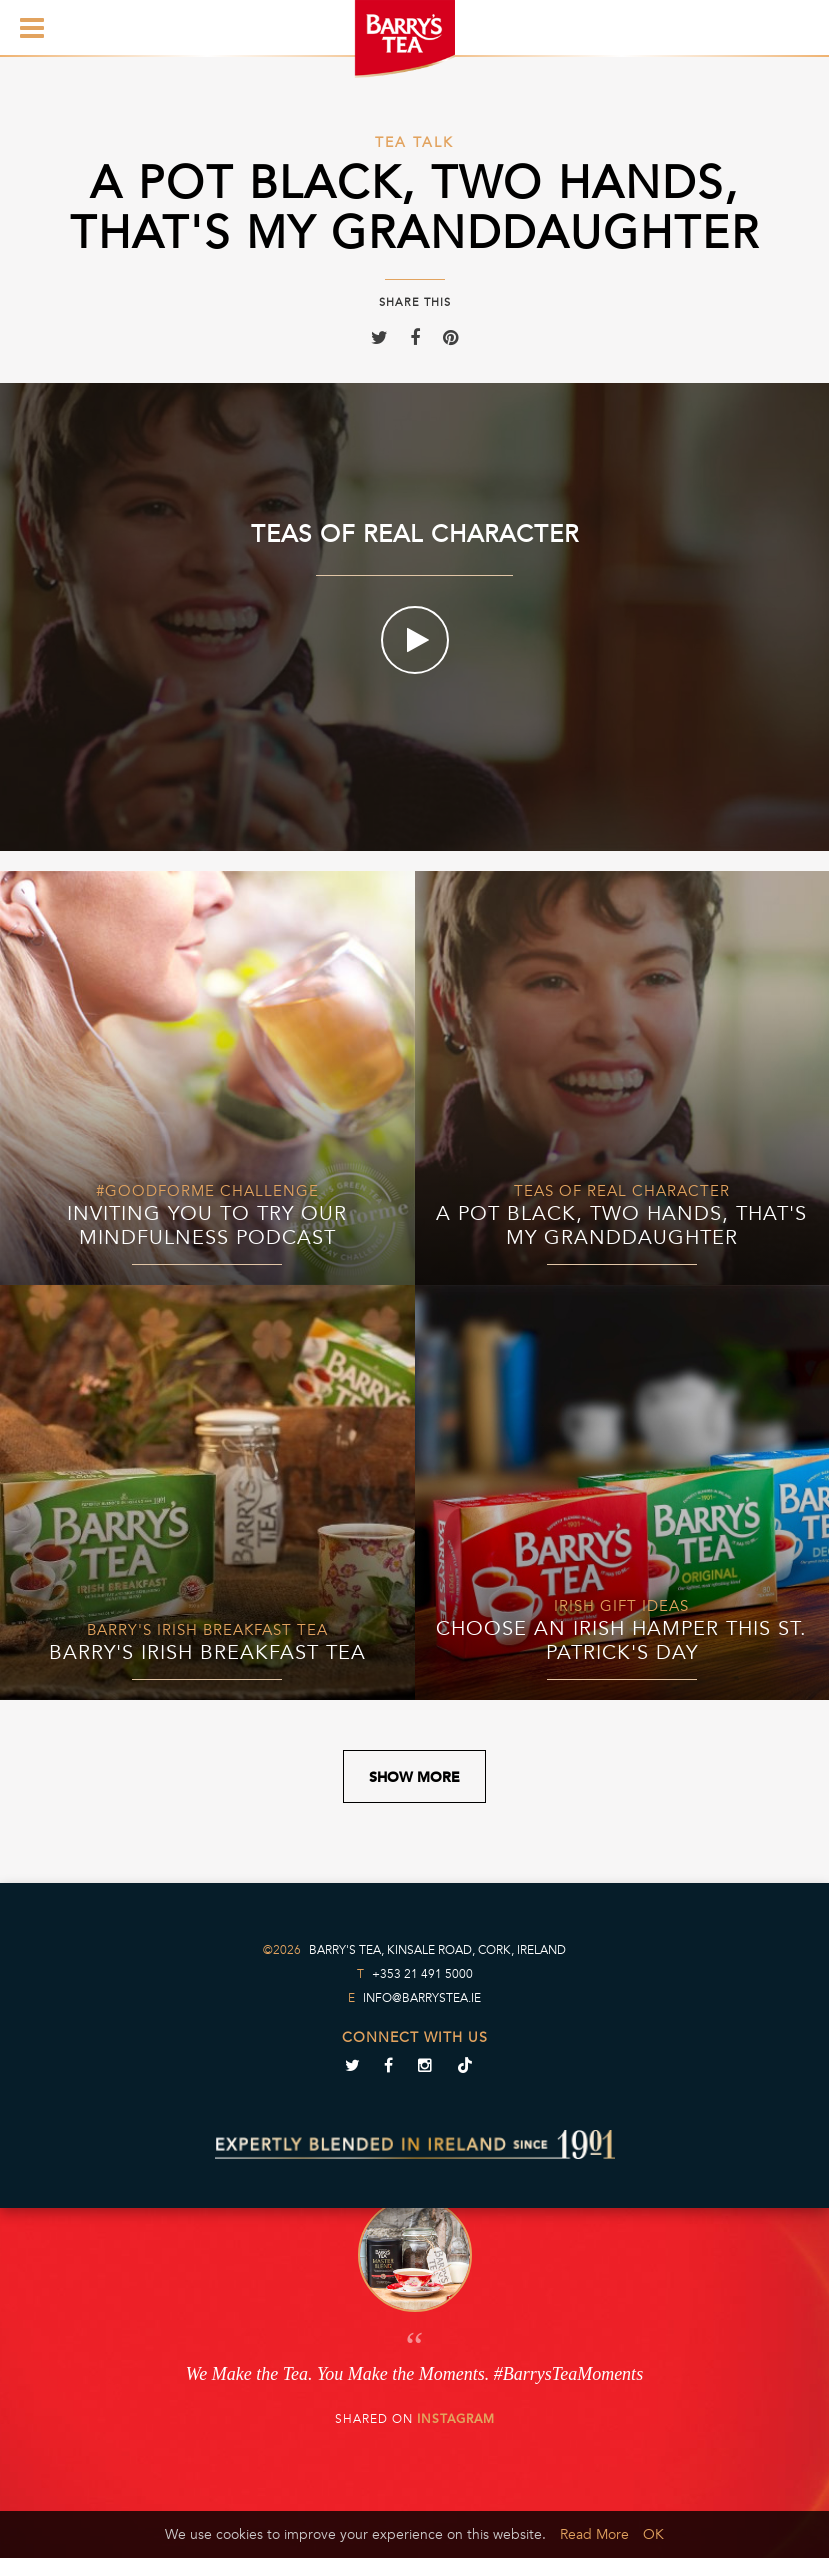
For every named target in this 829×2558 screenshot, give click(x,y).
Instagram (456, 2419)
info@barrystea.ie (422, 1998)
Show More (414, 1777)
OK (653, 2534)
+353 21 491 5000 (422, 1974)
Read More (594, 2534)
